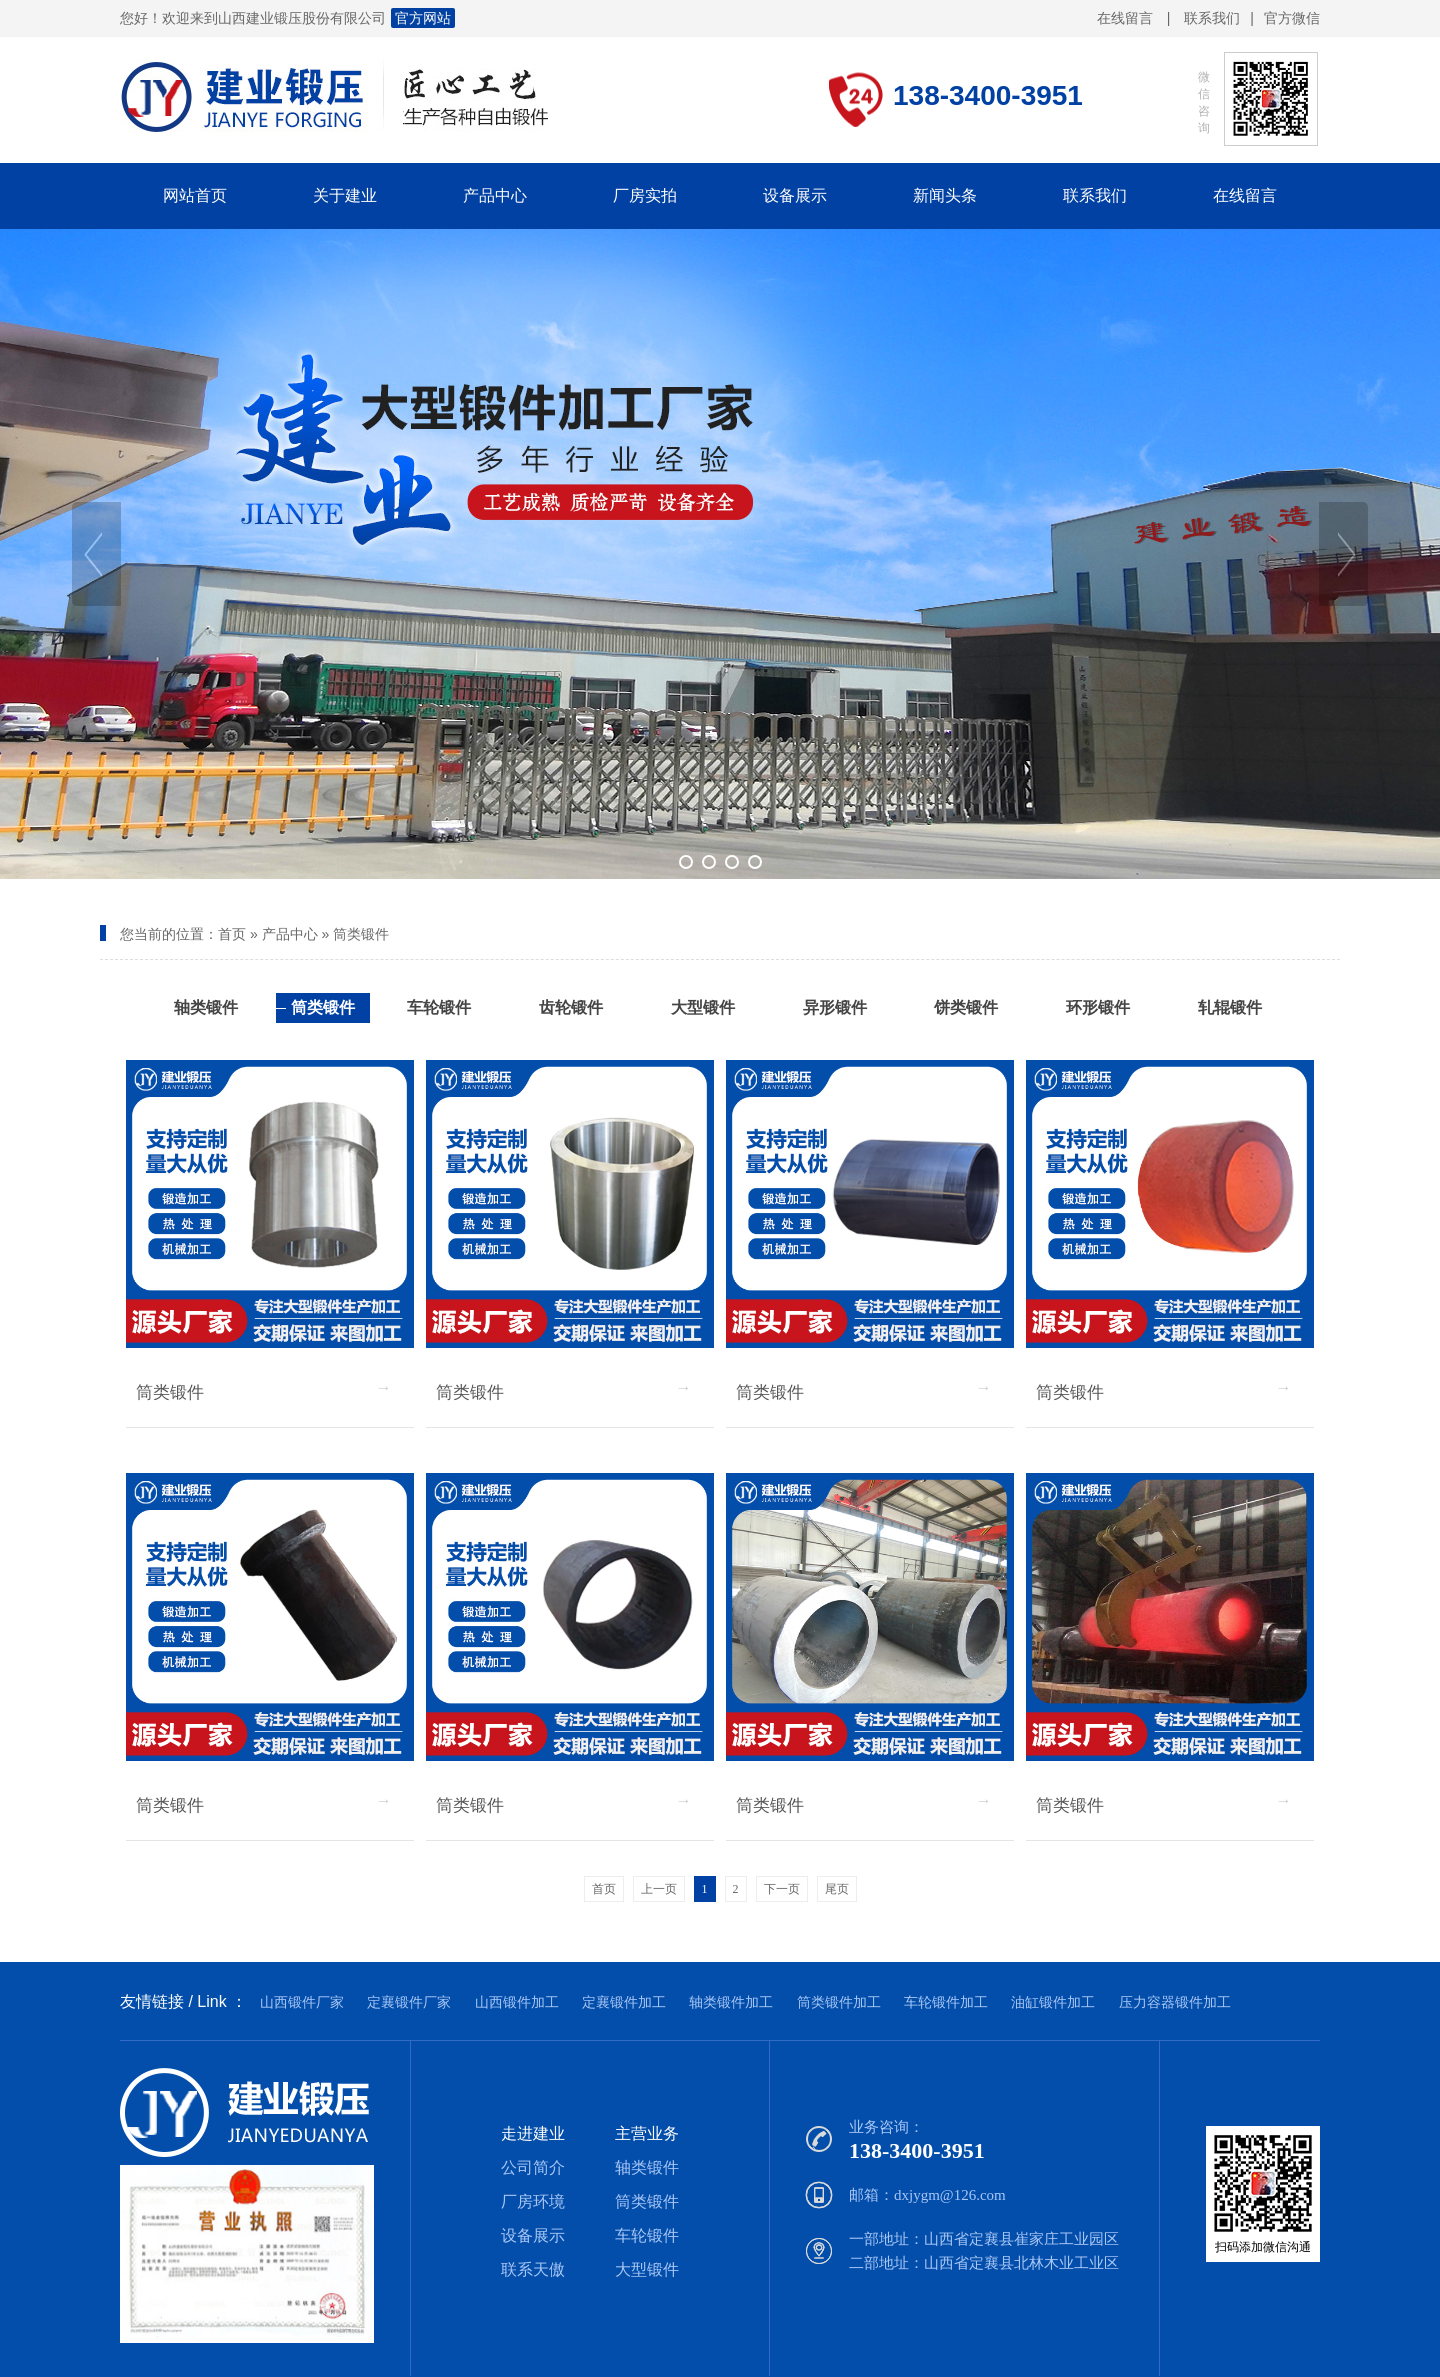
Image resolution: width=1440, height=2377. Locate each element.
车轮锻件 (647, 2235)
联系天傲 (533, 2269)
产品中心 (290, 934)
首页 (232, 934)
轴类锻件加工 (731, 2002)
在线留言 (1125, 18)
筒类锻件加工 (839, 2002)
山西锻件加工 (517, 2002)
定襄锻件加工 (624, 2002)
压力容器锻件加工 (1175, 2002)
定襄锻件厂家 (409, 2002)
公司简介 (533, 2167)
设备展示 (533, 2235)
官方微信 (1292, 19)
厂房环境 (533, 2201)
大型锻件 (647, 2269)
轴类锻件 (647, 2167)
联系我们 (1212, 18)
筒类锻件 (361, 934)
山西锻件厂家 (302, 2002)
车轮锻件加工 (946, 2002)
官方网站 (423, 18)
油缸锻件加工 (1053, 2002)
